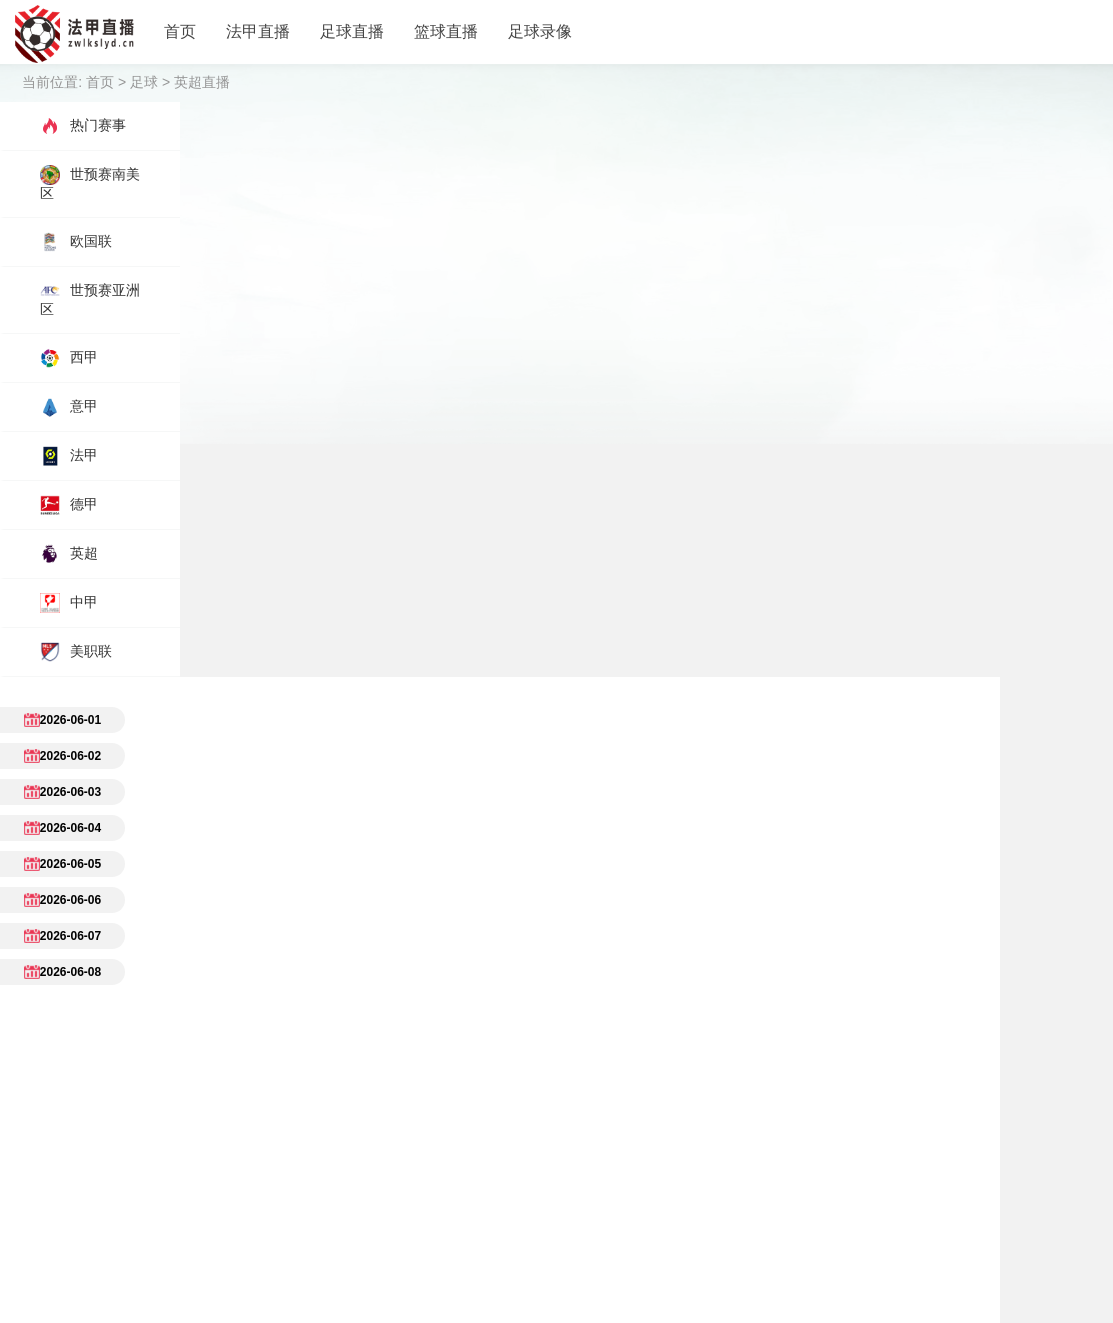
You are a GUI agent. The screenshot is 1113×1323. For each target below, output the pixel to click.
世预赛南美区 (90, 183)
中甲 (69, 603)
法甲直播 (258, 31)
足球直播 (352, 31)
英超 (69, 554)
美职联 (76, 652)
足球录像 (540, 31)
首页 (180, 31)
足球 (144, 82)
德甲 (69, 505)
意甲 (69, 407)
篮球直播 (446, 31)
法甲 (69, 456)
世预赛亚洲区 (90, 299)
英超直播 (202, 82)
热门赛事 (83, 126)
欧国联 (76, 242)
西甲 (69, 358)
